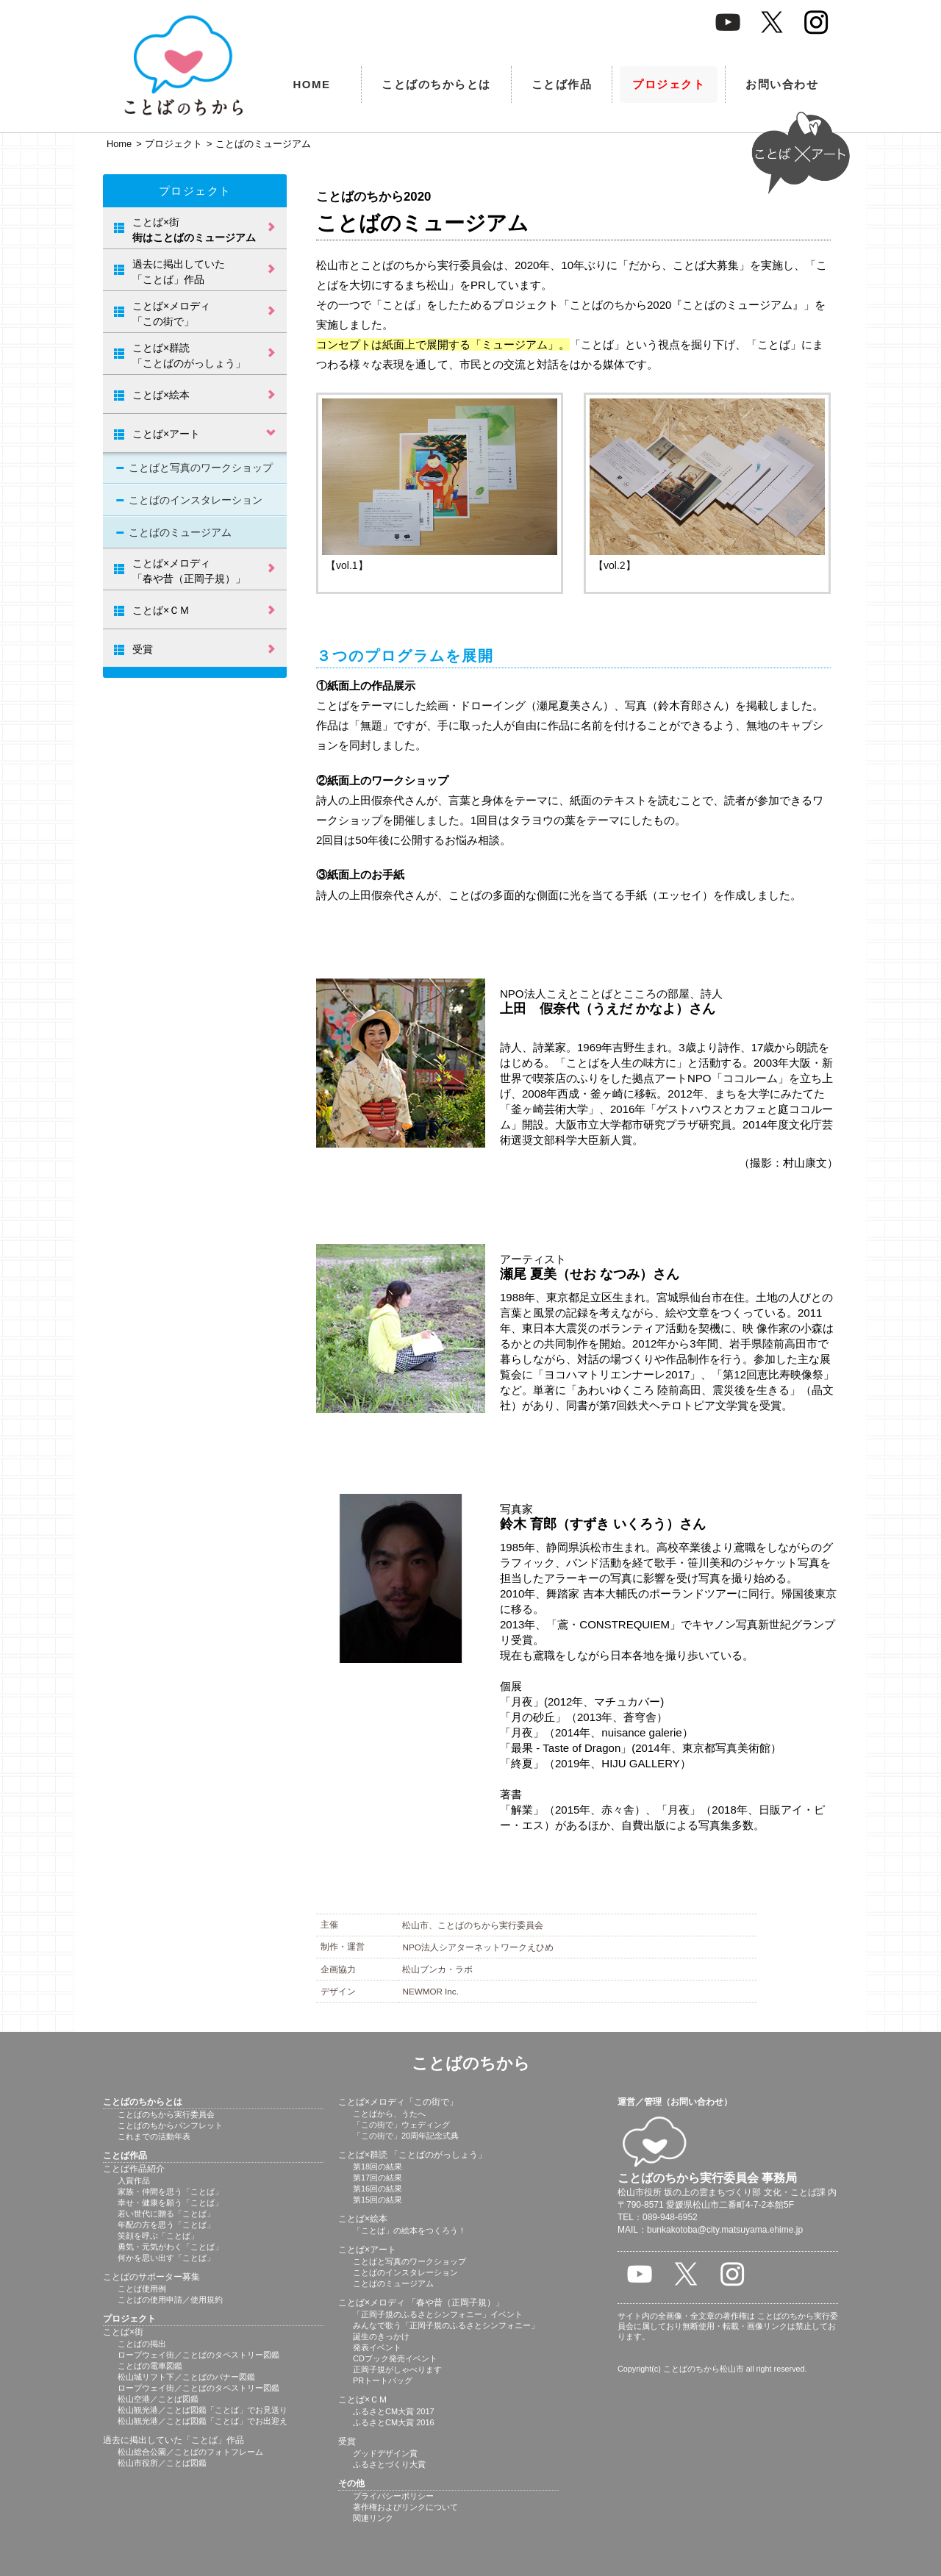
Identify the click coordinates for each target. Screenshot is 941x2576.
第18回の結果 (377, 2166)
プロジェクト (668, 84)
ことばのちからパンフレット (170, 2125)
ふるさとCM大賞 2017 (393, 2411)
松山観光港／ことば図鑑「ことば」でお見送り (202, 2409)
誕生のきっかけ (381, 2336)
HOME (312, 84)
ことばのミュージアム (180, 532)
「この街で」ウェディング (401, 2124)
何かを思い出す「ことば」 (166, 2257)
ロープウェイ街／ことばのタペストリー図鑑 (198, 2354)
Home (119, 143)
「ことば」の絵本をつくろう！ (409, 2230)
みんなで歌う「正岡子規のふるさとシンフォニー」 (446, 2325)
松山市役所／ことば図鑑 (162, 2462)
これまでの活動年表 (154, 2136)
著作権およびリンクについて (405, 2506)
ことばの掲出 (142, 2343)
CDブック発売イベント (395, 2358)
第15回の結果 (377, 2199)
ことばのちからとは (436, 84)
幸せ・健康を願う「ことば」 (170, 2202)
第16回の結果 (377, 2188)
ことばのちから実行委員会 (166, 2114)
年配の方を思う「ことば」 (166, 2224)
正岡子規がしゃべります (397, 2369)
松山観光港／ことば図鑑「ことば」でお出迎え (202, 2420)
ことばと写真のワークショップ (201, 467)
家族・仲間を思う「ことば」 (170, 2191)
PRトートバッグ (382, 2380)
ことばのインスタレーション (195, 500)
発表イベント (377, 2347)
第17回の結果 (377, 2177)
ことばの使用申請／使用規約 (170, 2299)
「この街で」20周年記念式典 (406, 2135)
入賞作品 (134, 2180)
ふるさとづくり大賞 (389, 2464)
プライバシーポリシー (393, 2495)
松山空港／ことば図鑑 (158, 2398)
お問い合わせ (781, 84)
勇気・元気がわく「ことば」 (170, 2246)
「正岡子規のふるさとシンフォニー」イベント (438, 2314)
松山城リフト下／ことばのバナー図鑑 (186, 2376)
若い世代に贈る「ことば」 (166, 2213)
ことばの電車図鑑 (150, 2365)
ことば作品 (562, 84)
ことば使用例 (142, 2288)
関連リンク (373, 2518)
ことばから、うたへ (389, 2113)
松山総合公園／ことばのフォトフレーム (190, 2451)
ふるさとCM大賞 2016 (393, 2422)
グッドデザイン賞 (385, 2453)
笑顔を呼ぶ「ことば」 (158, 2235)
